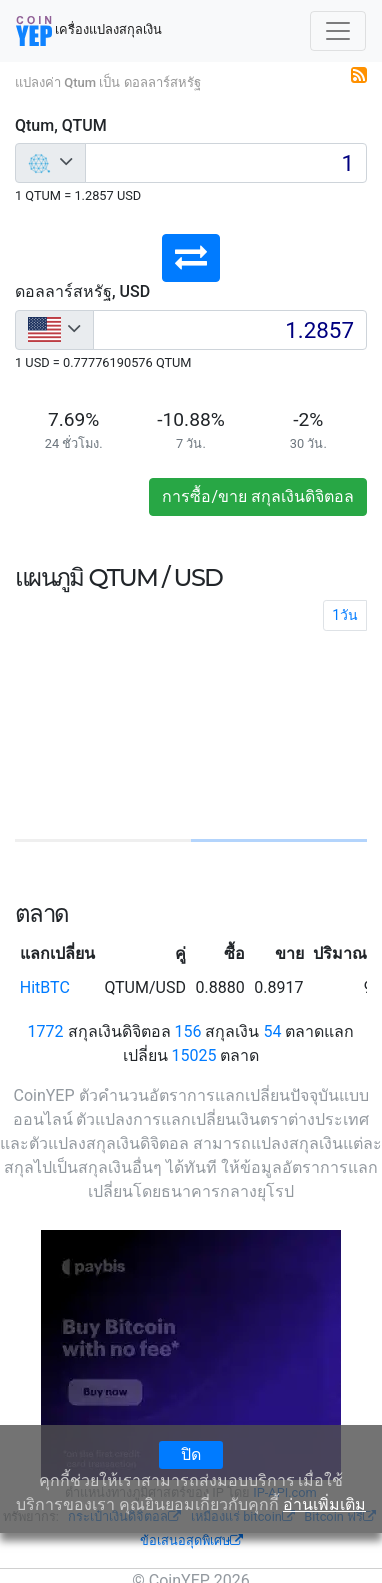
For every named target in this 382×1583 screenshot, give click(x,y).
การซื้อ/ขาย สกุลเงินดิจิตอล (258, 496)
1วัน (345, 615)
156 (188, 1031)
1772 (46, 1031)
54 (272, 1031)
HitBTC (45, 987)
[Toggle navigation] (338, 31)
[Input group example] (226, 163)
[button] (191, 258)
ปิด (191, 1454)
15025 (194, 1055)
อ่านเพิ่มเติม (324, 1504)
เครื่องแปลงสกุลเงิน (89, 31)
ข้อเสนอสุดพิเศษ (191, 1540)
